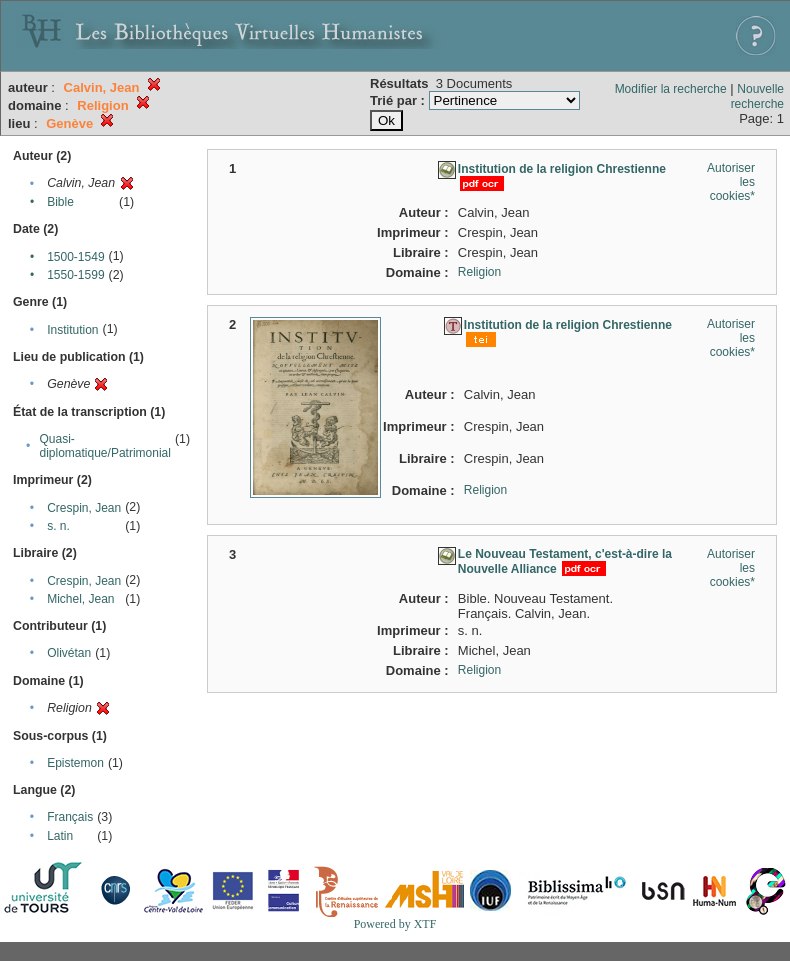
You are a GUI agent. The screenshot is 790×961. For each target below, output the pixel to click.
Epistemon (75, 763)
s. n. (58, 526)
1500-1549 (75, 257)
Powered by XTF (395, 924)
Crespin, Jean (84, 508)
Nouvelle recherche (757, 96)
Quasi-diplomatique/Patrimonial (105, 446)
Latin (60, 836)
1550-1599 (75, 275)
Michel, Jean (80, 599)
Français (70, 817)
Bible (60, 202)
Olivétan (69, 653)
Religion (479, 272)
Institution (72, 330)
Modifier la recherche (671, 89)
